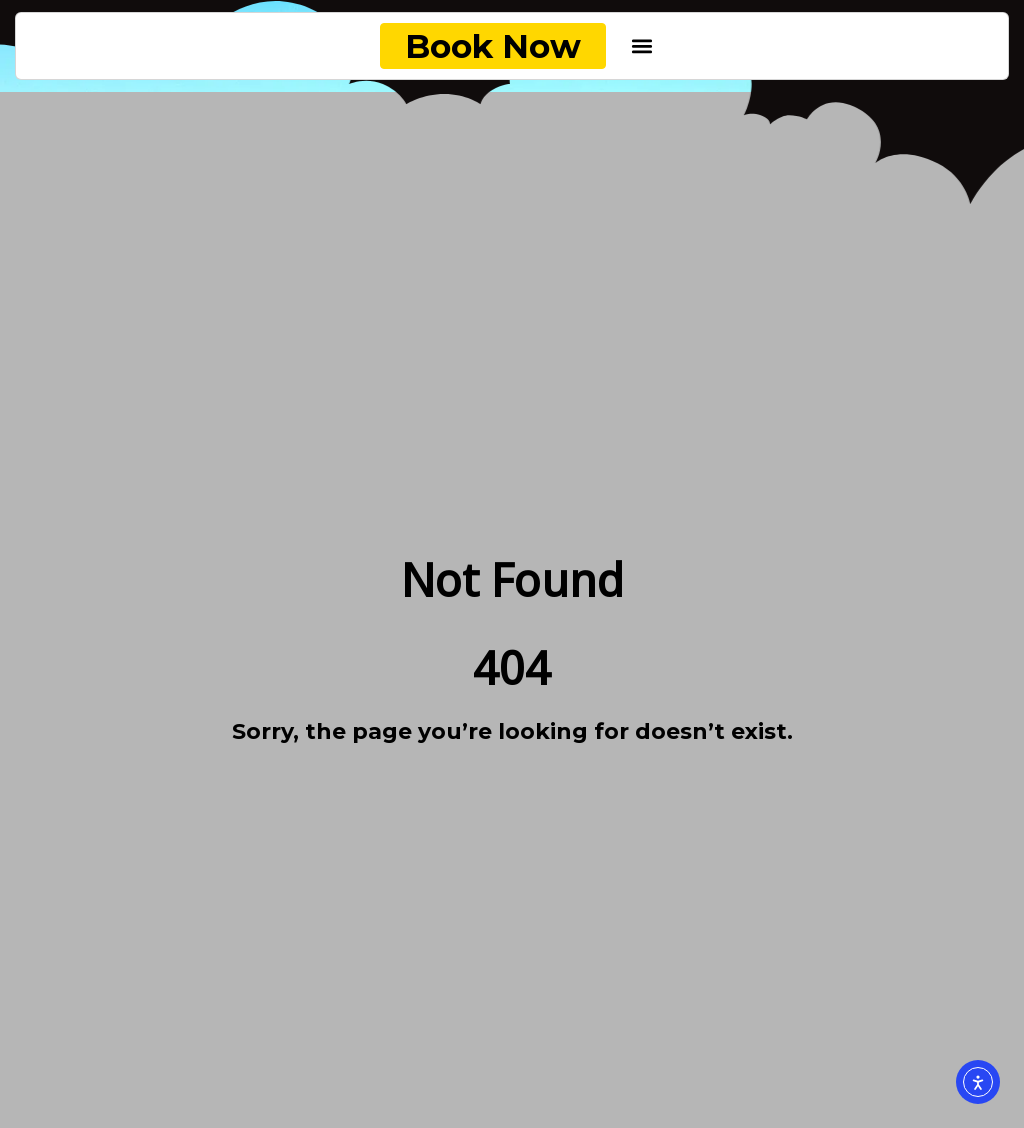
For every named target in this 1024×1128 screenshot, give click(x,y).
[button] (642, 46)
